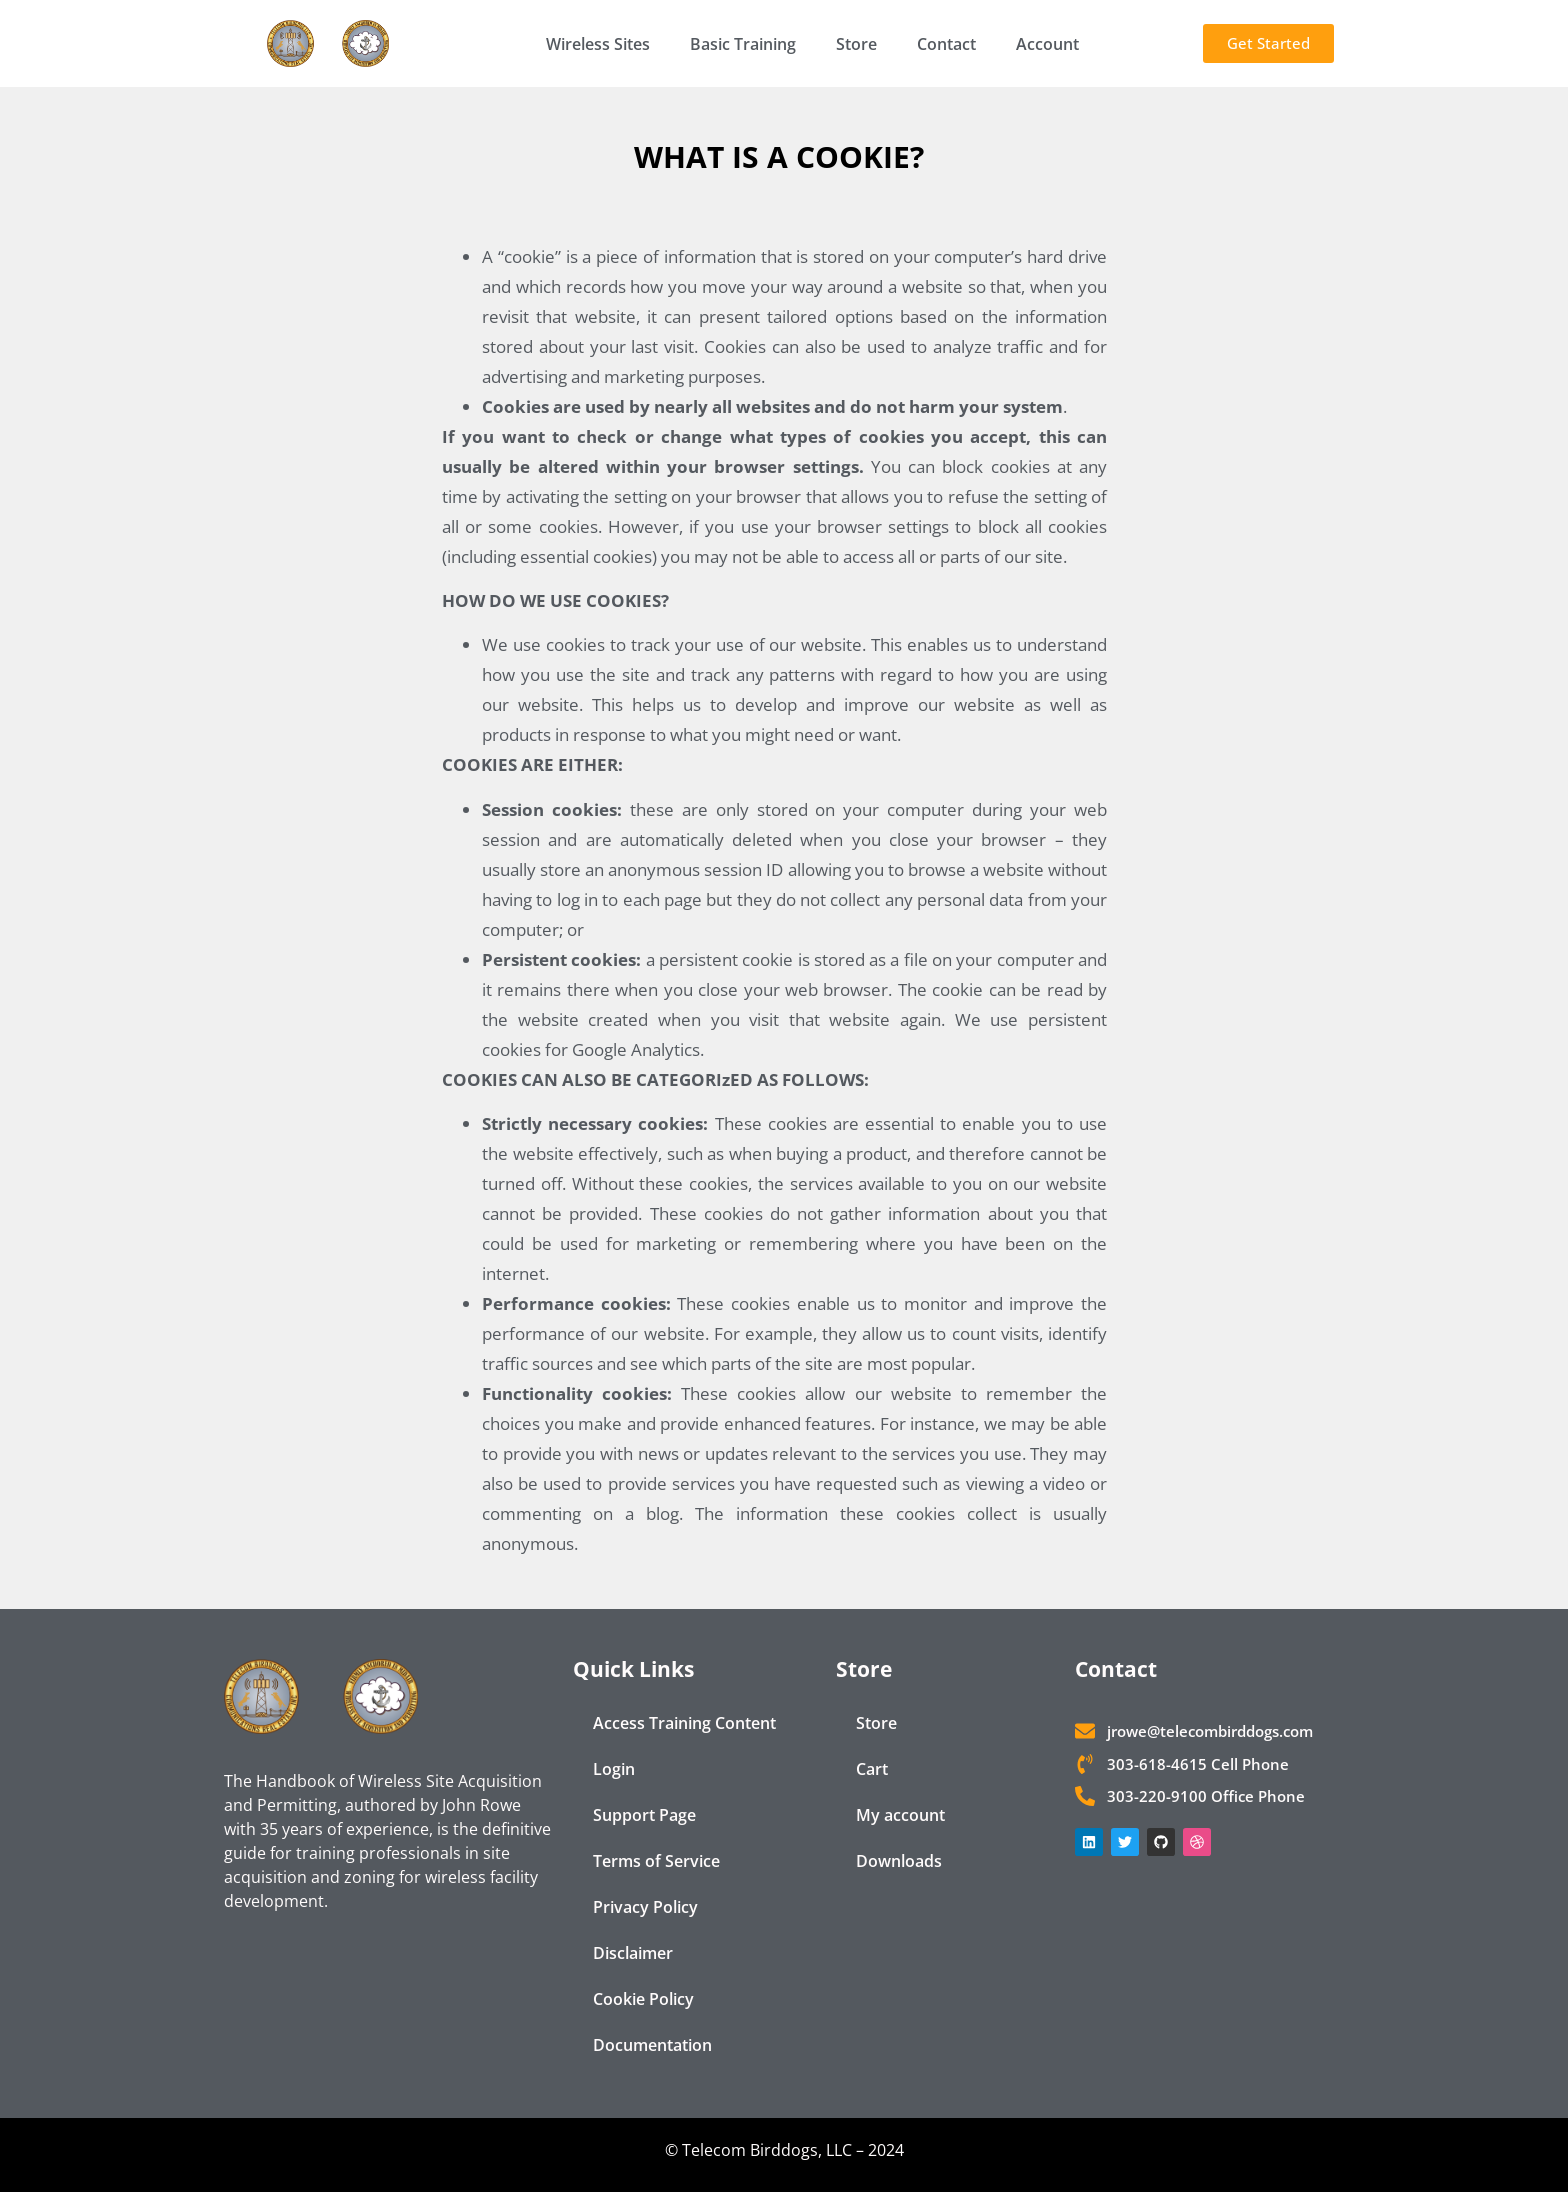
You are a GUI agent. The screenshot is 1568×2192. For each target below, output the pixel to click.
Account (1047, 44)
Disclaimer (633, 1953)
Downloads (899, 1861)
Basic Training (743, 44)
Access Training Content (684, 1723)
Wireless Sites (598, 44)
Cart (872, 1769)
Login (614, 1769)
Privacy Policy (645, 1907)
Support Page (644, 1815)
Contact (946, 44)
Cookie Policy (643, 1999)
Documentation (652, 2045)
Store (856, 44)
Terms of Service (656, 1861)
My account (900, 1815)
